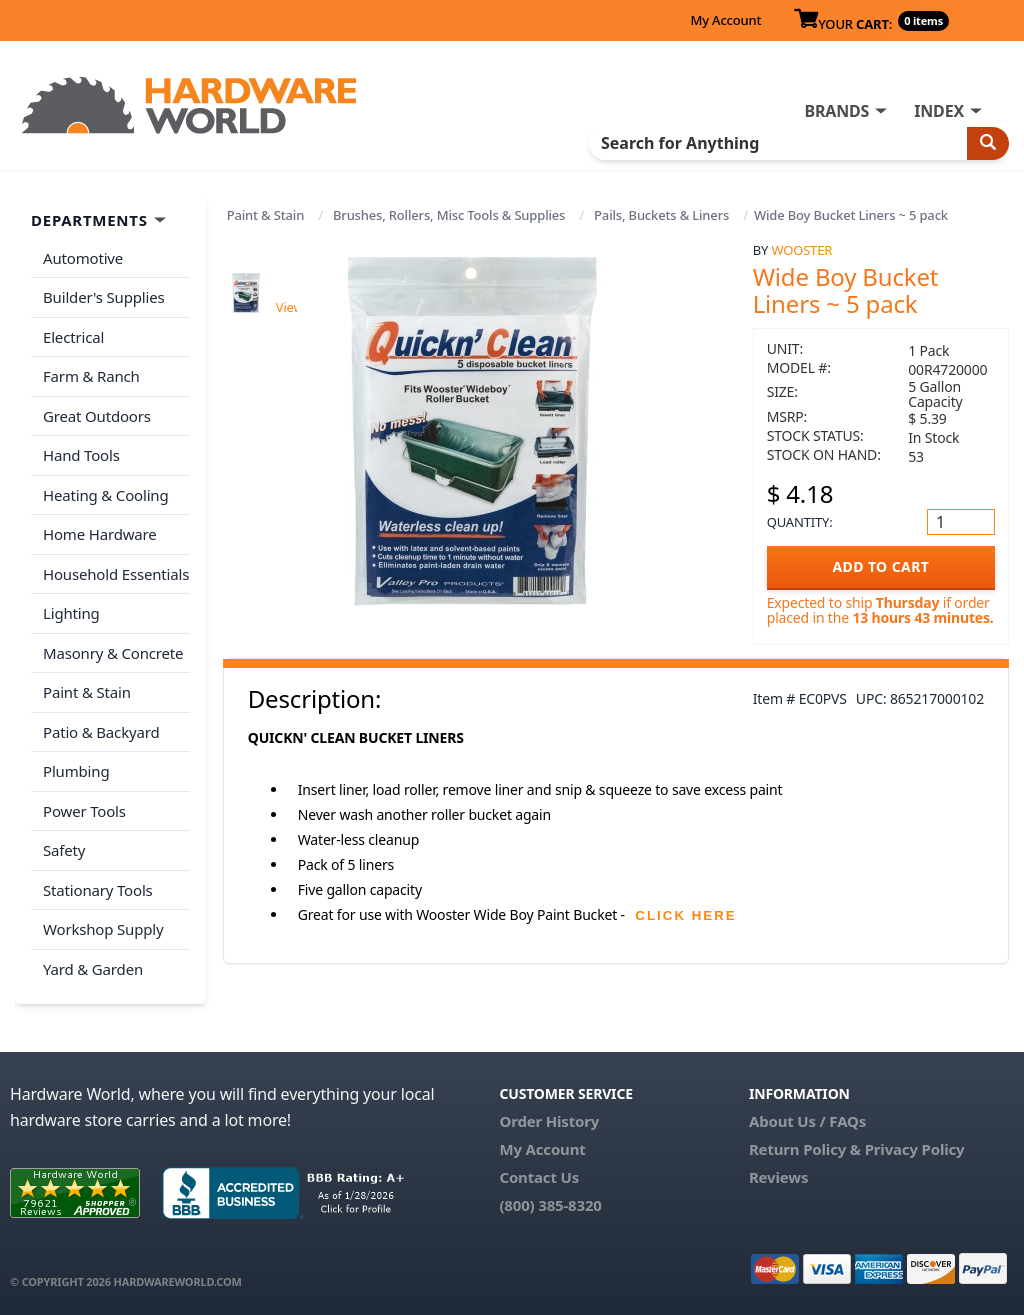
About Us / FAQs (807, 1121)
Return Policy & (805, 1149)
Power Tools (84, 811)
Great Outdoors (97, 416)
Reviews (778, 1177)
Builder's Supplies (104, 297)
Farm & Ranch (91, 376)
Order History (549, 1121)
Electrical (73, 337)
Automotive (83, 258)
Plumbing (76, 771)
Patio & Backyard (101, 732)
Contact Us (539, 1177)
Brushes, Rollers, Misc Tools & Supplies (449, 215)
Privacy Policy (915, 1149)
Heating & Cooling (106, 495)
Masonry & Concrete (113, 653)
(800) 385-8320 (550, 1205)
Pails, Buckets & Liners (661, 215)
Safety (64, 850)
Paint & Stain (265, 215)
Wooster (801, 250)
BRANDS (836, 111)
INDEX (939, 111)
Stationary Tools (98, 890)
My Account (725, 20)
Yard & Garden (93, 969)
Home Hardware (100, 534)
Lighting (71, 613)
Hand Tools (81, 455)
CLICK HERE (685, 915)
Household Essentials (116, 574)
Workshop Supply (103, 929)
